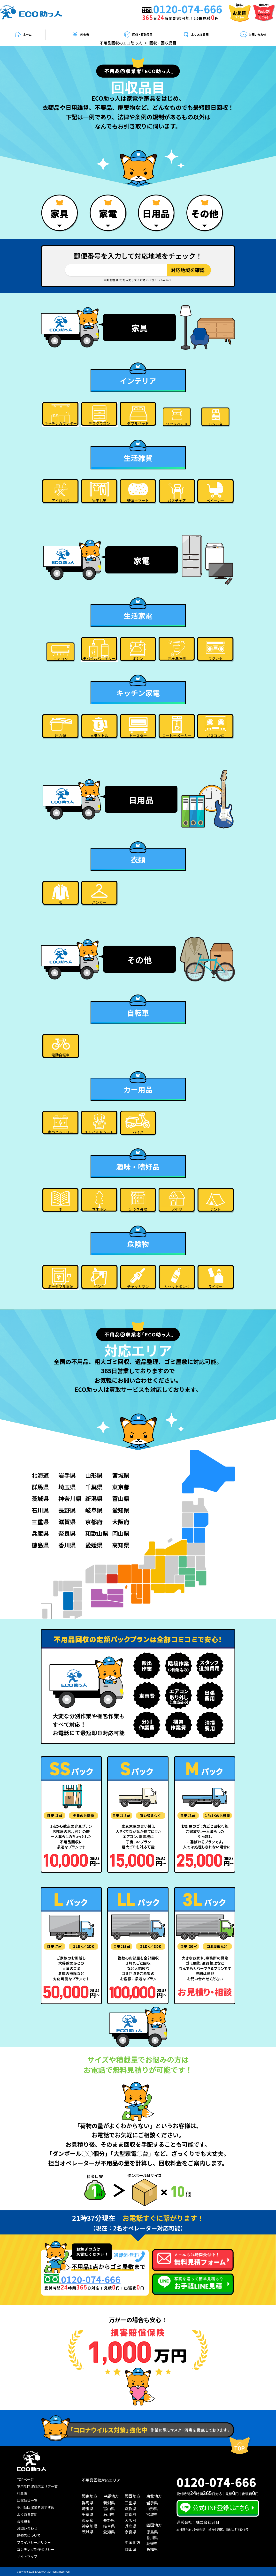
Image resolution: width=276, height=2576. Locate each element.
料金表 (80, 34)
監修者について (29, 2535)
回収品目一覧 (27, 2500)
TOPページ (25, 2479)
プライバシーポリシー (34, 2542)
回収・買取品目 (138, 34)
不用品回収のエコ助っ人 (121, 43)
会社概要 (24, 2521)
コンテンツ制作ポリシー (35, 2549)
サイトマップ (27, 2556)
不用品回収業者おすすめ (35, 2507)
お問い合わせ (253, 34)
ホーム (23, 34)
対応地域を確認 (188, 269)
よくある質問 (195, 34)
